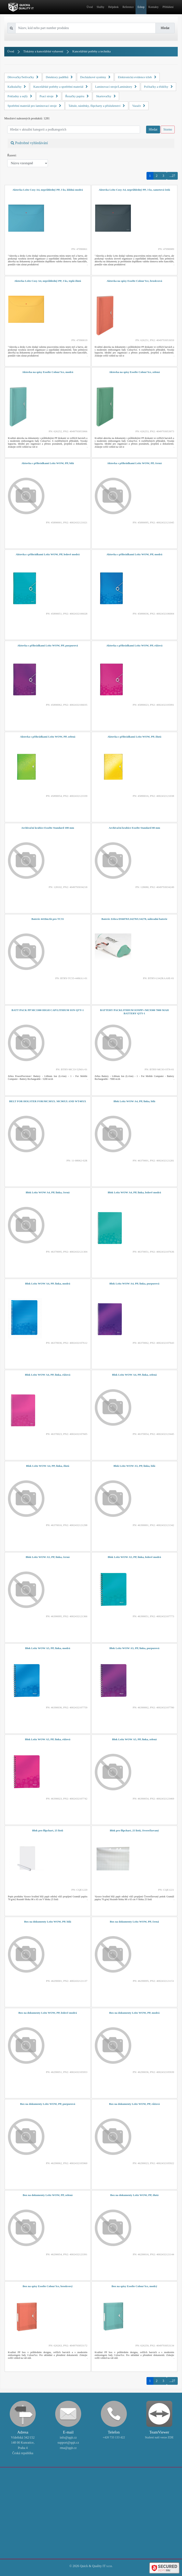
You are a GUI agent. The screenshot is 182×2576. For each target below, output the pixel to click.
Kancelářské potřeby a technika (91, 51)
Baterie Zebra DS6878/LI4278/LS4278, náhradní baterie (134, 918)
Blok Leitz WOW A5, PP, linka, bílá (134, 1465)
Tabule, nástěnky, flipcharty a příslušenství (96, 105)
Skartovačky (106, 96)
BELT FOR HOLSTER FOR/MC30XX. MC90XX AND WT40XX (47, 1101)
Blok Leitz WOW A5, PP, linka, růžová (47, 1739)
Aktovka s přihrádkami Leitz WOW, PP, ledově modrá (48, 554)
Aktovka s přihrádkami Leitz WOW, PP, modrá (134, 554)
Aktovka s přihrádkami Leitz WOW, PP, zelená (47, 736)
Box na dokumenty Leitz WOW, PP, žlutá (134, 2195)
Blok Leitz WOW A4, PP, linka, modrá (47, 1283)
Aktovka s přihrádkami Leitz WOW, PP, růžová (134, 645)
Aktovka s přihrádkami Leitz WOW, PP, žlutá (134, 736)
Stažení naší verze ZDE (159, 2437)
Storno (167, 129)
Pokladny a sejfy (20, 96)
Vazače (138, 105)
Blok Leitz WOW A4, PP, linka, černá (48, 1192)
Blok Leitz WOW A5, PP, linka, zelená (134, 1739)
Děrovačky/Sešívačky (23, 77)
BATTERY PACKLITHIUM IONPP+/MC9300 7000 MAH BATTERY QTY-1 (134, 1012)
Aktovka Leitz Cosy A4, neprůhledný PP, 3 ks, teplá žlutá (47, 280)
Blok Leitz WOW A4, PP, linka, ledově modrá (134, 1192)
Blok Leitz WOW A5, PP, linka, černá (48, 1557)
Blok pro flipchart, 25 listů (47, 1830)
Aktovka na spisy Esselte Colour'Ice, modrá (47, 372)
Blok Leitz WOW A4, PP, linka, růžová (47, 1374)
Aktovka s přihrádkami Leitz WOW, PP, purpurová (47, 645)
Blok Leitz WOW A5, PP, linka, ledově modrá (134, 1557)
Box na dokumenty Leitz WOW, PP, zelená (48, 2195)
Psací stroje (49, 96)
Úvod (90, 7)
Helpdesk (113, 7)
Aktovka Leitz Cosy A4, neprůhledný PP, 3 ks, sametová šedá (134, 189)
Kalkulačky (17, 86)
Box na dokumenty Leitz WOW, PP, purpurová (47, 2103)
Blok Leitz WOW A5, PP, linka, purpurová (134, 1648)
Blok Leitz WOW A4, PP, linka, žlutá (47, 1465)
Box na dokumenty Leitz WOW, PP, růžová (134, 2103)
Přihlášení (168, 7)
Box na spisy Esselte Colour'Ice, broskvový (48, 2286)
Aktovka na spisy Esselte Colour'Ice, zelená (134, 372)
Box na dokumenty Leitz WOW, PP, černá (134, 1921)
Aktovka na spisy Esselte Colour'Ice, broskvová (134, 280)
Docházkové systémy (95, 77)
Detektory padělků (59, 77)
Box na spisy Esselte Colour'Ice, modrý (134, 2286)
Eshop (141, 7)
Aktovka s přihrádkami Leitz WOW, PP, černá (134, 463)
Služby (100, 7)
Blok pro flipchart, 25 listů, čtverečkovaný (134, 1830)
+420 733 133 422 (114, 2437)
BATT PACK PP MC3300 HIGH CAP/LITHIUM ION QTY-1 (48, 1010)
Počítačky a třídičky (158, 86)
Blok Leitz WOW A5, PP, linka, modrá (47, 1648)
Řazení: (12, 155)
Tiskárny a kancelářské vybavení (43, 51)
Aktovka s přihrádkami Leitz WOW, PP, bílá (48, 463)
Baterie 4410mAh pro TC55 (47, 918)
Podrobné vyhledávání (29, 143)
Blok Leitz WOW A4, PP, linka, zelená (134, 1374)
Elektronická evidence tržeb (137, 77)
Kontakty (153, 7)
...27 (172, 175)
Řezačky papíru (77, 96)
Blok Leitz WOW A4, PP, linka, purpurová (134, 1283)
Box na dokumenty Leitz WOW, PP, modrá (134, 2012)
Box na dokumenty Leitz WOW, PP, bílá (47, 1921)
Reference (128, 7)
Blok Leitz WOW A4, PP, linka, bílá (134, 1101)
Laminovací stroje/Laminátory (116, 86)
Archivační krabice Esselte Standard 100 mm (47, 827)
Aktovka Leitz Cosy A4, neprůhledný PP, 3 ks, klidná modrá (47, 189)
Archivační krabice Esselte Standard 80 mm (134, 827)
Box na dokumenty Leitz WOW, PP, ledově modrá (47, 2012)
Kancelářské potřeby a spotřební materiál (60, 86)
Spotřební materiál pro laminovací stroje (34, 105)
